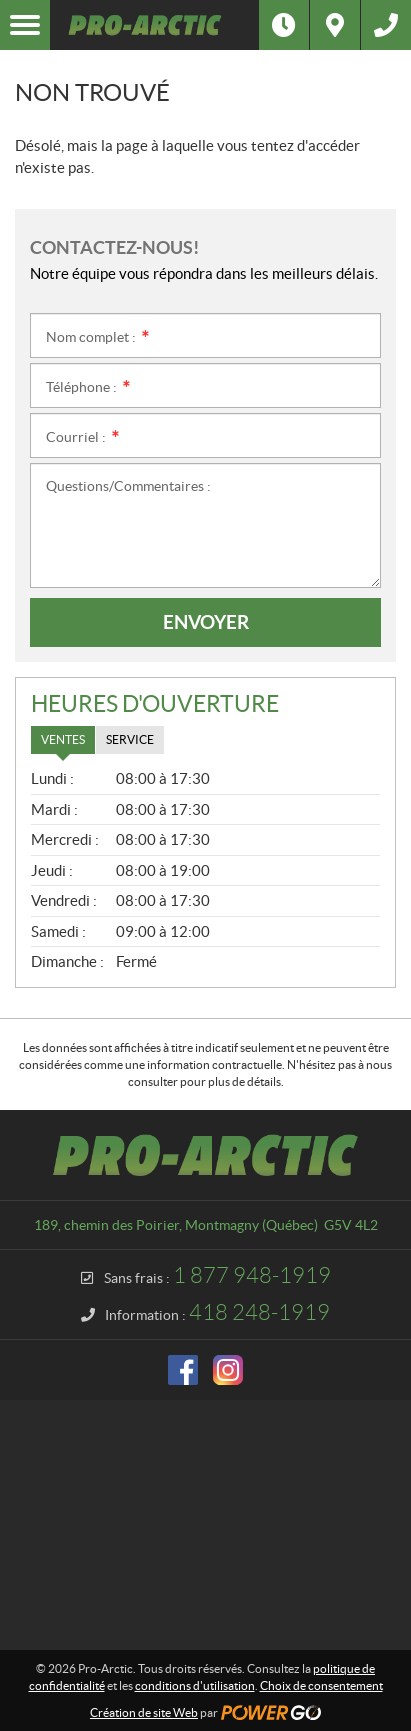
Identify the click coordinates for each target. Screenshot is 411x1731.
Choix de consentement (321, 1685)
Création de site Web (144, 1712)
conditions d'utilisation (195, 1685)
